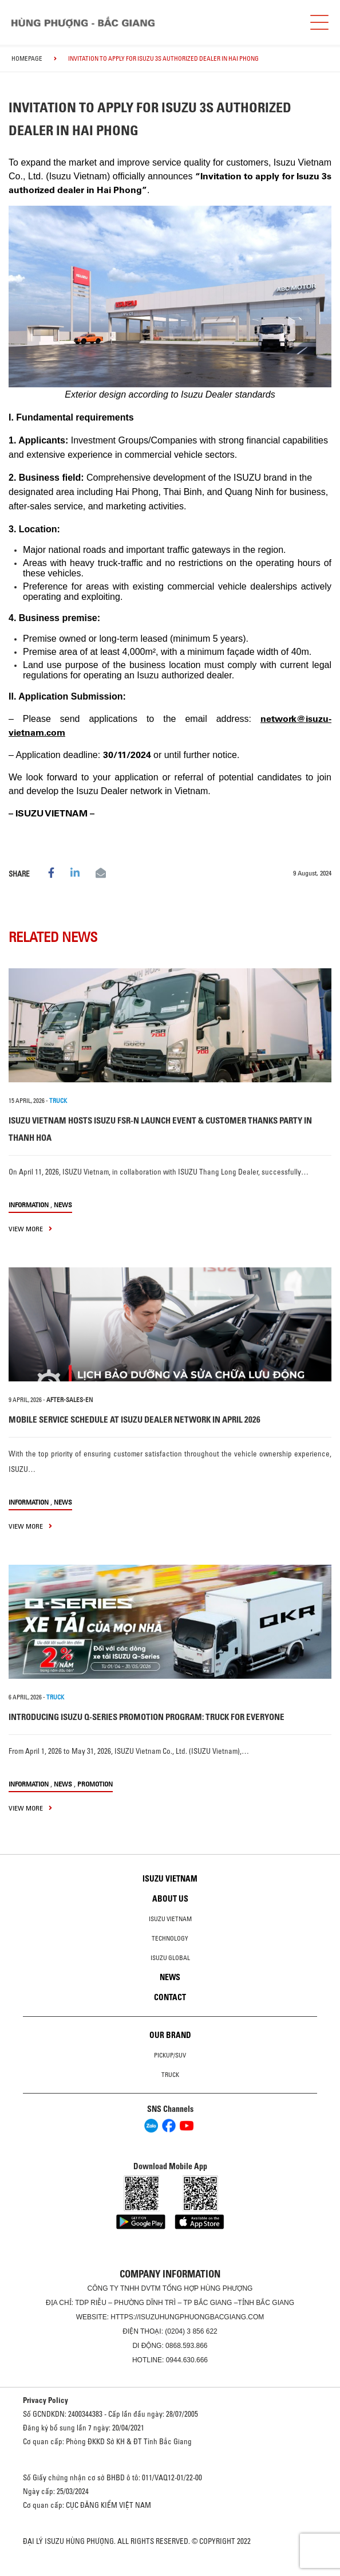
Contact (170, 1997)
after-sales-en (69, 1400)
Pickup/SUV (170, 2055)
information (29, 1204)
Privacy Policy (45, 2400)
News (63, 1204)
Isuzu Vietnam (170, 1879)
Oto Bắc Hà (170, 2572)
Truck (170, 2075)
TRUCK (58, 1101)
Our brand (170, 2035)
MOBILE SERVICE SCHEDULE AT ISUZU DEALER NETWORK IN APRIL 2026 (134, 1419)
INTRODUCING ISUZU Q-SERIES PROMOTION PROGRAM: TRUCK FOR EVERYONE (146, 1716)
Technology (170, 1938)
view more (30, 1228)
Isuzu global (170, 1958)
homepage (26, 58)
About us (170, 1899)
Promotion (95, 1784)
